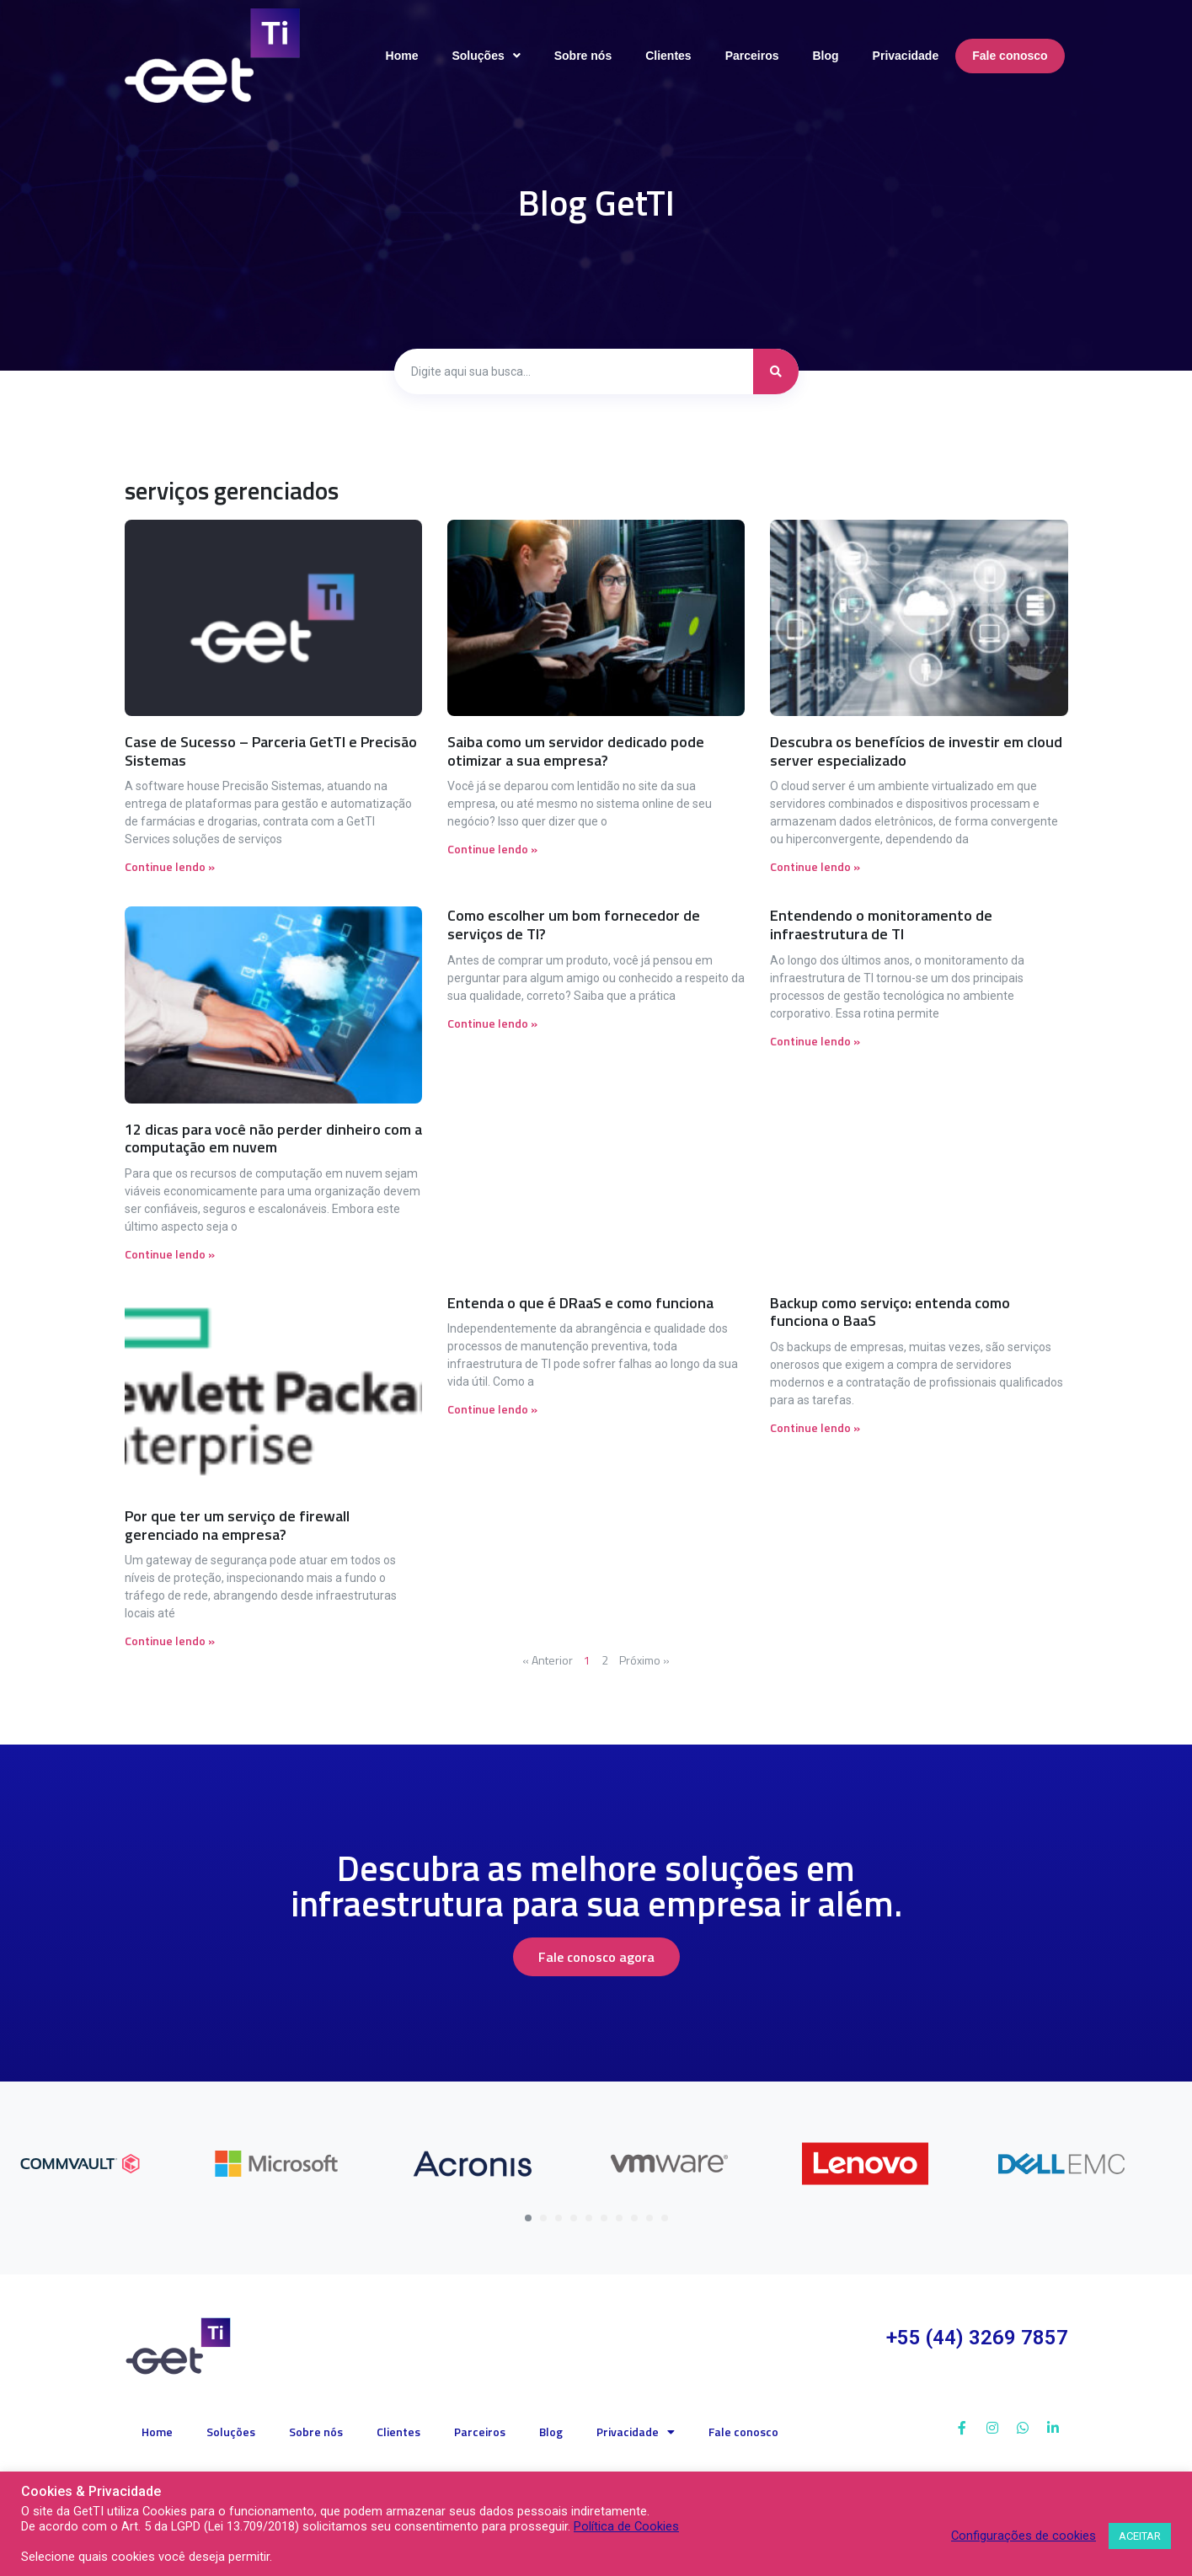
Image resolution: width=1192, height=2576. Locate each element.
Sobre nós (316, 2431)
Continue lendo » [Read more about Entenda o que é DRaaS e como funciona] (492, 1409)
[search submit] (776, 371)
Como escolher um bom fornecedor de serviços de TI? (573, 924)
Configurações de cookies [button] (1023, 2535)
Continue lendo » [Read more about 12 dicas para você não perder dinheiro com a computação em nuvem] (170, 1254)
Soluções (230, 2431)
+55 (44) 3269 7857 (977, 2337)
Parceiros (479, 2431)
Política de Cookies (626, 2526)
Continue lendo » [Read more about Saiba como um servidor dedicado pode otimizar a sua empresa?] (492, 849)
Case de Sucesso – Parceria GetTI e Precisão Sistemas (271, 751)
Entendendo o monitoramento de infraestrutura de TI (881, 924)
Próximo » (644, 1660)
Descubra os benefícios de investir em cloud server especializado (916, 751)
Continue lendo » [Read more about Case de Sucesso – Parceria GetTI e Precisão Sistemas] (170, 866)
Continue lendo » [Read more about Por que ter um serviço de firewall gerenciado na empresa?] (170, 1640)
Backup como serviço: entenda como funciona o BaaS (890, 1312)
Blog (551, 2431)
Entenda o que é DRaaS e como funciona (580, 1302)
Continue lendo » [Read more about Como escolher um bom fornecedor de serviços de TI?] (492, 1023)
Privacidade (635, 2432)
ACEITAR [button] (1140, 2536)
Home (157, 2431)
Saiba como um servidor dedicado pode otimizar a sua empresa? (575, 751)
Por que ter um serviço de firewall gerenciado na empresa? (237, 1525)
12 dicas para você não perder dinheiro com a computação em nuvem (273, 1138)
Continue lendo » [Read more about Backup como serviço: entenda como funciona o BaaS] (815, 1427)
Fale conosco (743, 2431)
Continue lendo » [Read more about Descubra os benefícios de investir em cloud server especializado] (815, 866)
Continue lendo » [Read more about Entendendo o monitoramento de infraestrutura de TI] (815, 1041)
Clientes (398, 2431)
